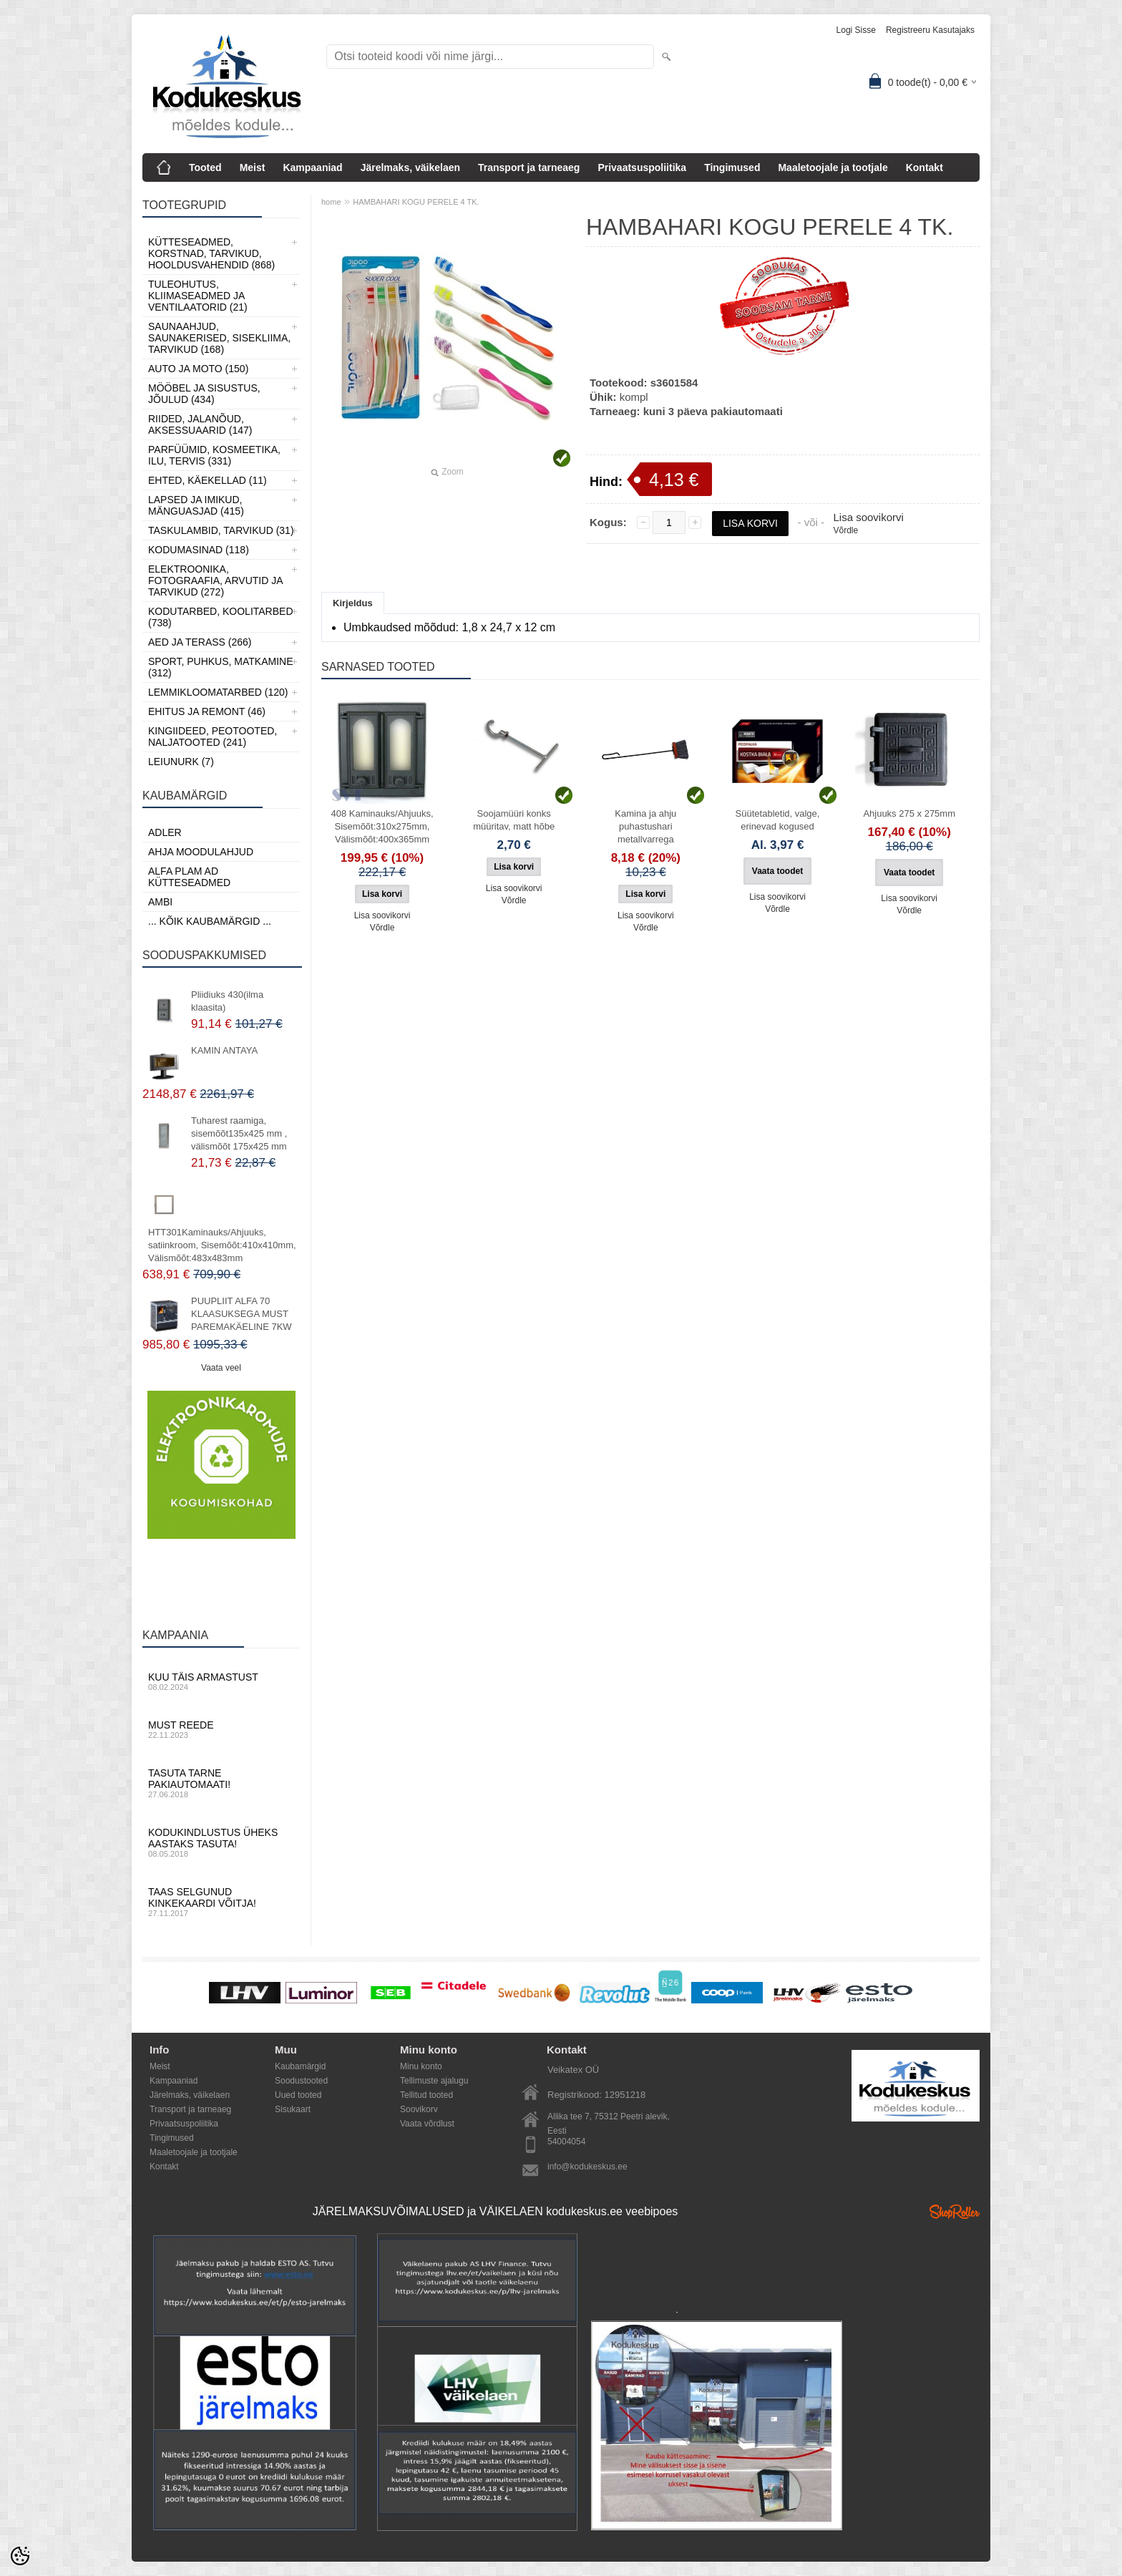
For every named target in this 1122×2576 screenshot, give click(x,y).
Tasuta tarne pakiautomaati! (221, 1783)
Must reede (221, 1729)
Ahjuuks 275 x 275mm (909, 813)
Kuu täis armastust (221, 1681)
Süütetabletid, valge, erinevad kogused (778, 820)
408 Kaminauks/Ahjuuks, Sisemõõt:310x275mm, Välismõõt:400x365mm (382, 826)
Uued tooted (298, 2095)
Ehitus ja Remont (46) (206, 711)
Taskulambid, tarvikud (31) (221, 530)
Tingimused (732, 167)
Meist (252, 167)
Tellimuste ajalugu (434, 2081)
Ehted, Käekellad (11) (207, 480)
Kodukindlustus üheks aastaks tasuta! (221, 1842)
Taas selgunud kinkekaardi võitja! (221, 1902)
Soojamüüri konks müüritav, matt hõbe (514, 820)
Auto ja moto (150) (198, 368)
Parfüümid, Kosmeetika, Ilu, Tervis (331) (214, 455)
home (331, 202)
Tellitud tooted (426, 2095)
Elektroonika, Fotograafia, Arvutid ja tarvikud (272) (215, 580)
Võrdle (845, 530)
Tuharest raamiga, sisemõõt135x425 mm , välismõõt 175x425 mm (239, 1133)
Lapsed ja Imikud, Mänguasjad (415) (196, 505)
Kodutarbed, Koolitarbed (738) (220, 617)
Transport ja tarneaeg (529, 167)
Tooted (205, 167)
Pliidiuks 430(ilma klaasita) (227, 1001)
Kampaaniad (312, 167)
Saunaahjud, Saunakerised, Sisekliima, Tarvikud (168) (219, 338)
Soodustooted (301, 2081)
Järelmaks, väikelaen (410, 167)
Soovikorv (419, 2109)
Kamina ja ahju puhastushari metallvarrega (645, 826)
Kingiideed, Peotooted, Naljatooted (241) (212, 736)
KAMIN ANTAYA (224, 1050)
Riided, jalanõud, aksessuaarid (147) (200, 424)
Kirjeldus (353, 603)
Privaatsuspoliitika (641, 167)
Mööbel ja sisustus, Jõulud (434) (204, 393)
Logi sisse (856, 30)
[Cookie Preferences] (20, 2556)
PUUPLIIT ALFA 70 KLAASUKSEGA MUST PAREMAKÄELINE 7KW (241, 1314)
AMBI (160, 902)
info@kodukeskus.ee (587, 2167)
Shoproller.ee (955, 2212)
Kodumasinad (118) (198, 549)
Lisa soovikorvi (868, 517)
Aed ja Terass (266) (199, 642)
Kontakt (924, 167)
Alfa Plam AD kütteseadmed (189, 876)
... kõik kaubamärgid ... (209, 921)
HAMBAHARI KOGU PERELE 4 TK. (416, 202)
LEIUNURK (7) (181, 761)
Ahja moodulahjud (200, 851)
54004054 (566, 2142)
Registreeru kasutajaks (930, 30)
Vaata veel (221, 1368)
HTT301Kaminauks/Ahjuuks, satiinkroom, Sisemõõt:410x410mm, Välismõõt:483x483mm (222, 1245)
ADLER (165, 832)
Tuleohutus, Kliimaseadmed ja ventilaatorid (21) (198, 295)
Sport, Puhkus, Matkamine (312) (220, 667)
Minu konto (421, 2066)
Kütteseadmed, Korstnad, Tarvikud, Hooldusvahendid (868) (211, 253)
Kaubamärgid (300, 2066)
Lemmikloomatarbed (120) (218, 692)
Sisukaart (293, 2109)
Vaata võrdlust (427, 2124)
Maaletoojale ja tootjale (832, 167)
